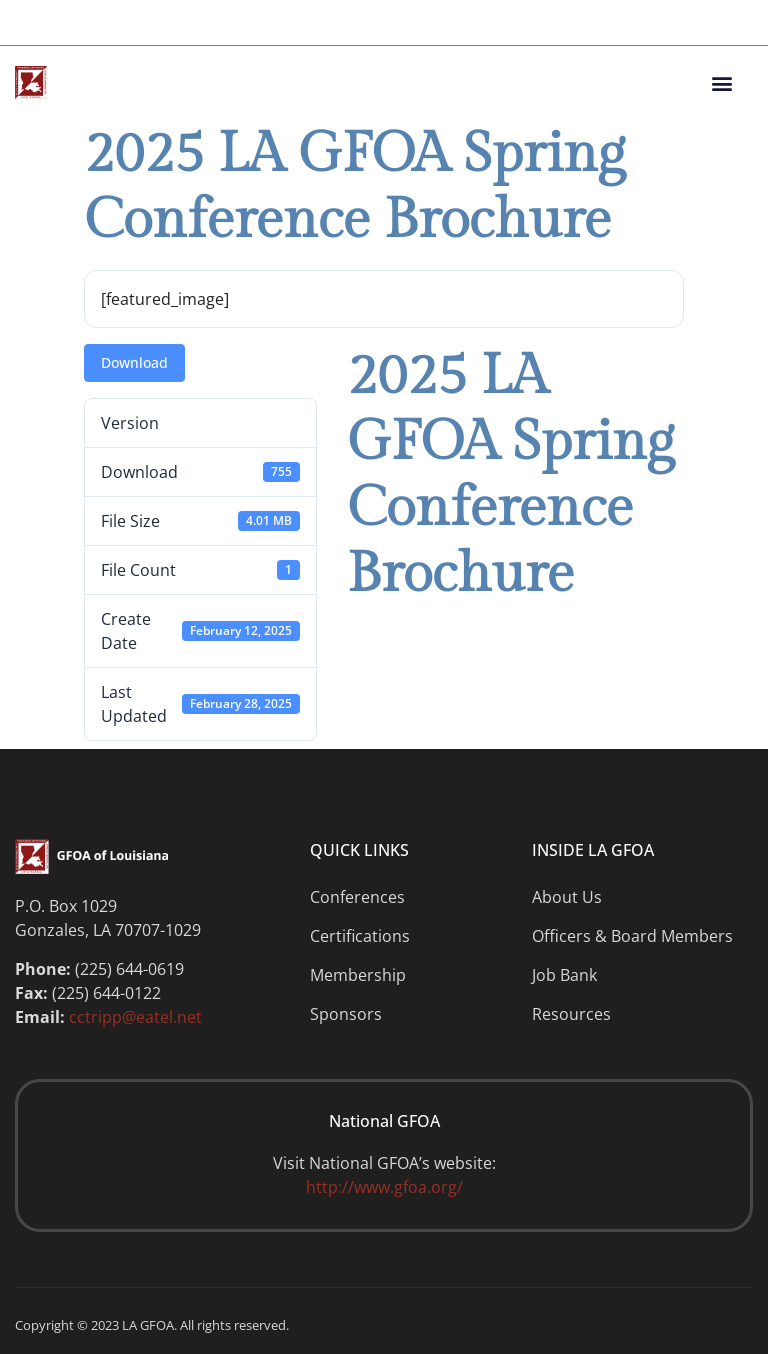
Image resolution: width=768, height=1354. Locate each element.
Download (134, 362)
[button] (721, 82)
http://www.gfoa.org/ (384, 1187)
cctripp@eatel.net (135, 1017)
